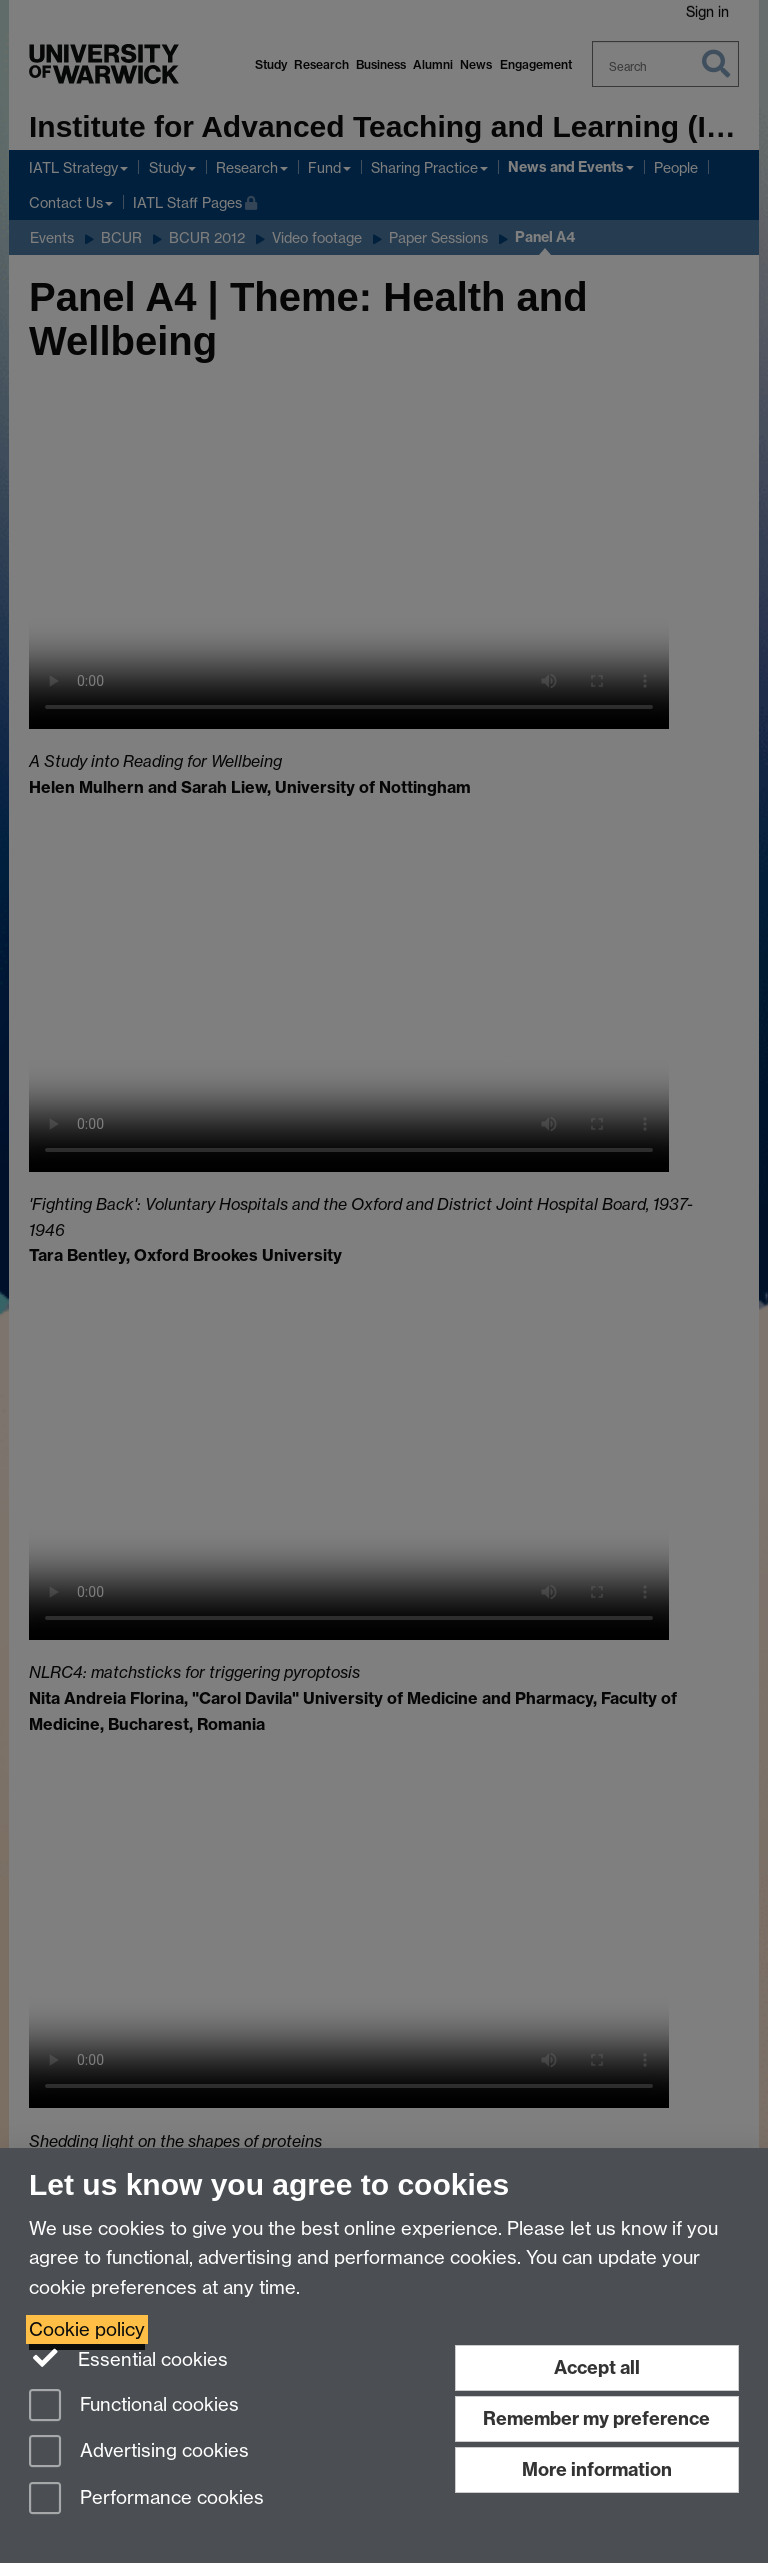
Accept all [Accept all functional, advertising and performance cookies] (597, 2367)
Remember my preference (596, 2418)
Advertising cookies (139, 2452)
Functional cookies (134, 2406)
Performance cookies (146, 2499)
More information (597, 2469)
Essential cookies (128, 2358)
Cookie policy (87, 2329)
